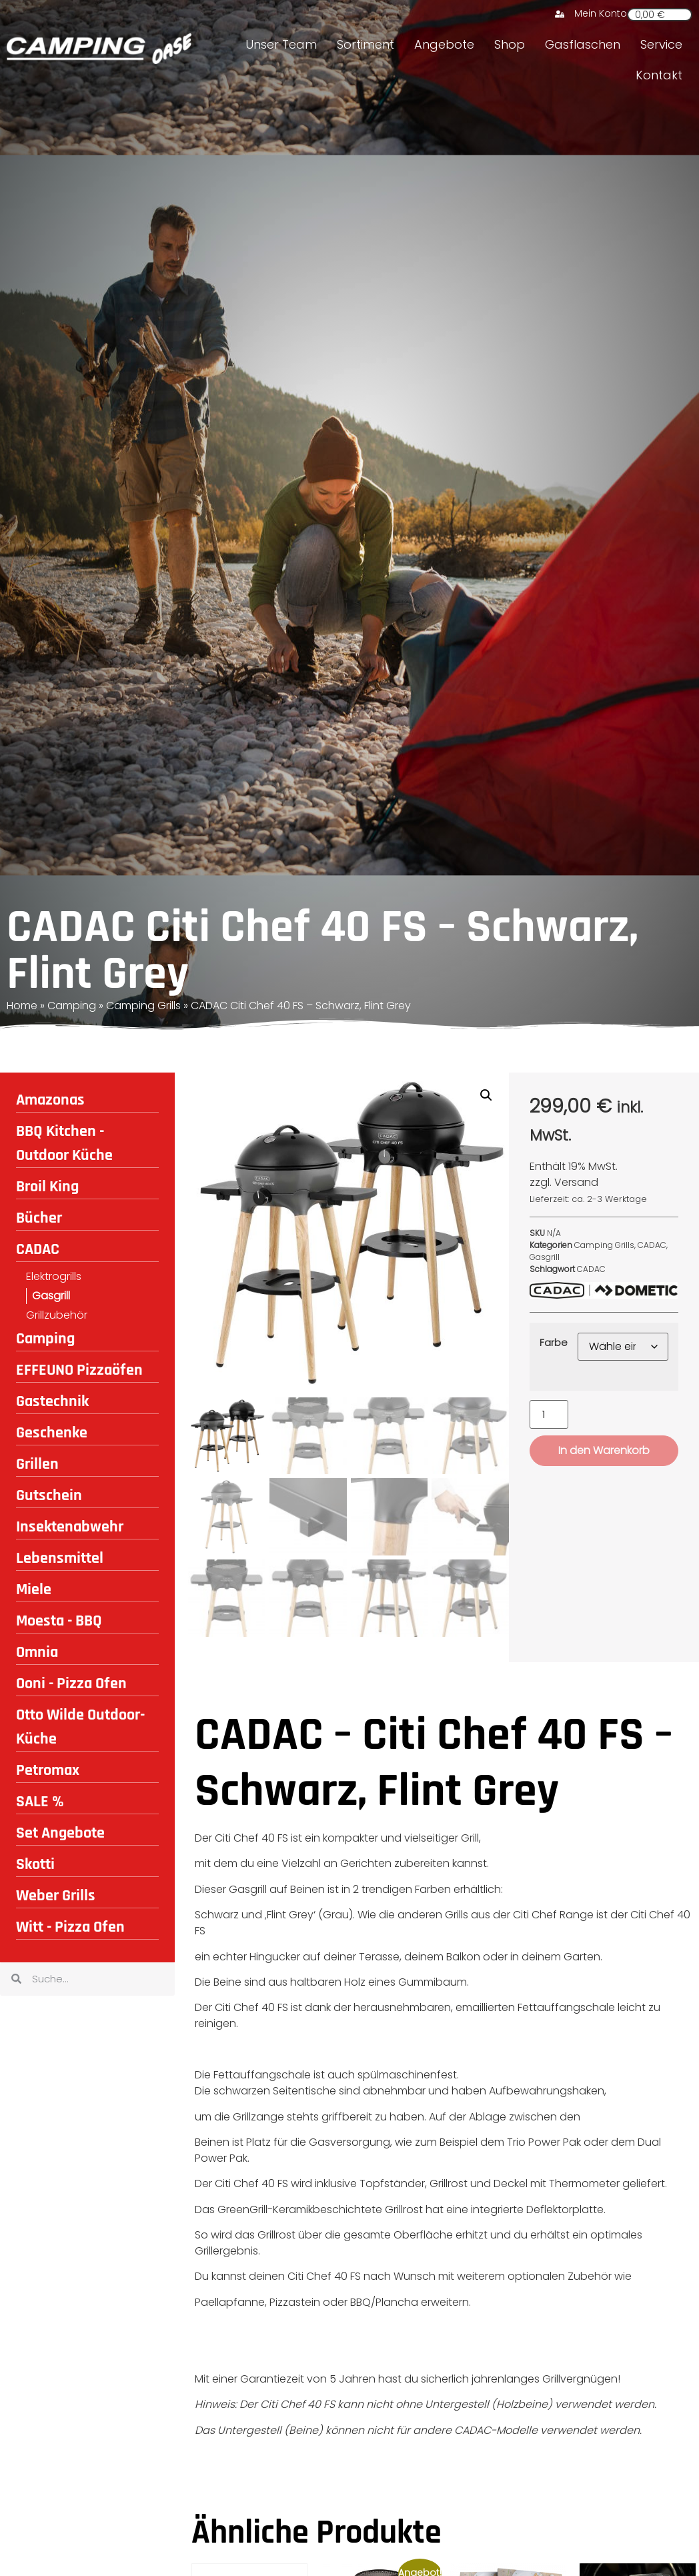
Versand (576, 1182)
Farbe (554, 1342)
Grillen (37, 1464)
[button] (486, 1095)
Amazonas (50, 1100)
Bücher (39, 1218)
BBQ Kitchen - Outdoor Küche (64, 1143)
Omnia (37, 1652)
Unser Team (281, 44)
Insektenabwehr (69, 1527)
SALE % (40, 1802)
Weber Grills (55, 1896)
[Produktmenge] (549, 1414)
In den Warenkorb (604, 1450)
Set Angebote (60, 1833)
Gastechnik (52, 1401)
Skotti (35, 1864)
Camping (71, 1005)
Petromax (47, 1770)
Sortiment (365, 44)
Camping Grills (143, 1005)
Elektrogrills (53, 1276)
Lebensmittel (59, 1558)
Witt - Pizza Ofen (70, 1927)
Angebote (444, 44)
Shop (509, 44)
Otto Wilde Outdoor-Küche (80, 1727)
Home (22, 1005)
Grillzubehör (56, 1315)
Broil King (47, 1187)
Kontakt (659, 75)
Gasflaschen (582, 44)
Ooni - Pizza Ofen (71, 1684)
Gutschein (49, 1495)
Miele (33, 1589)
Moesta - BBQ (59, 1621)
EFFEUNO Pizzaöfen (79, 1370)
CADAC (37, 1249)
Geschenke (51, 1433)
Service (661, 44)
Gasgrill (51, 1295)
